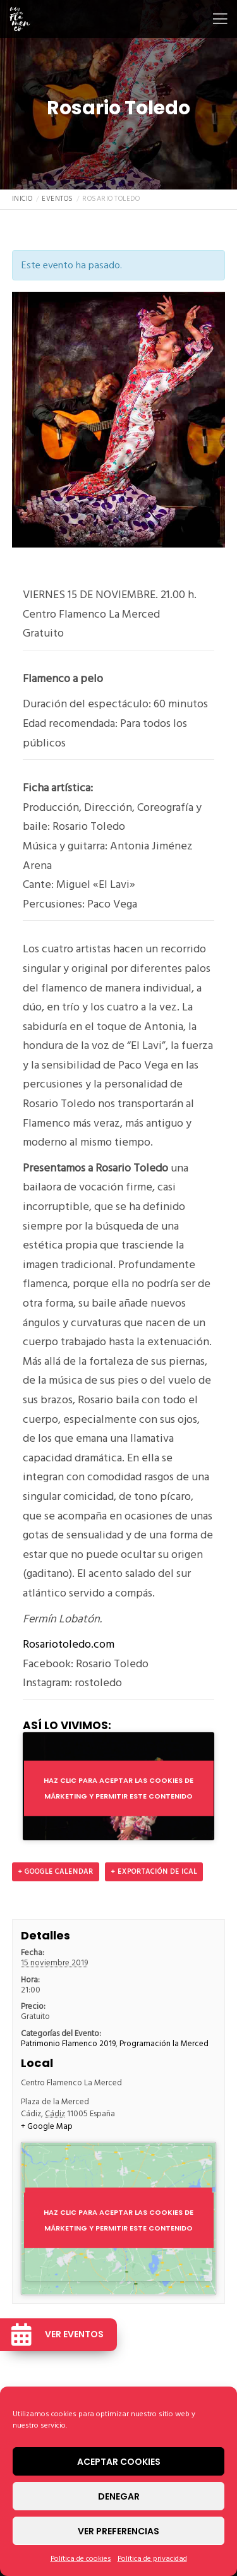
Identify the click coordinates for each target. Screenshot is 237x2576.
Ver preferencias (118, 2531)
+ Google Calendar (56, 1872)
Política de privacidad (152, 2559)
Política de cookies (81, 2559)
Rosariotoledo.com (68, 1644)
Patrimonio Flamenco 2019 (68, 2044)
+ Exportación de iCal (154, 1872)
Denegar (119, 2496)
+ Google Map (47, 2127)
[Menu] (215, 19)
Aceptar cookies (119, 2461)
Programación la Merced (164, 2044)
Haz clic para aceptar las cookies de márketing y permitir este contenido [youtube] (118, 1787)
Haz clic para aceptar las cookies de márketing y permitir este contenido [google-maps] (118, 2220)
